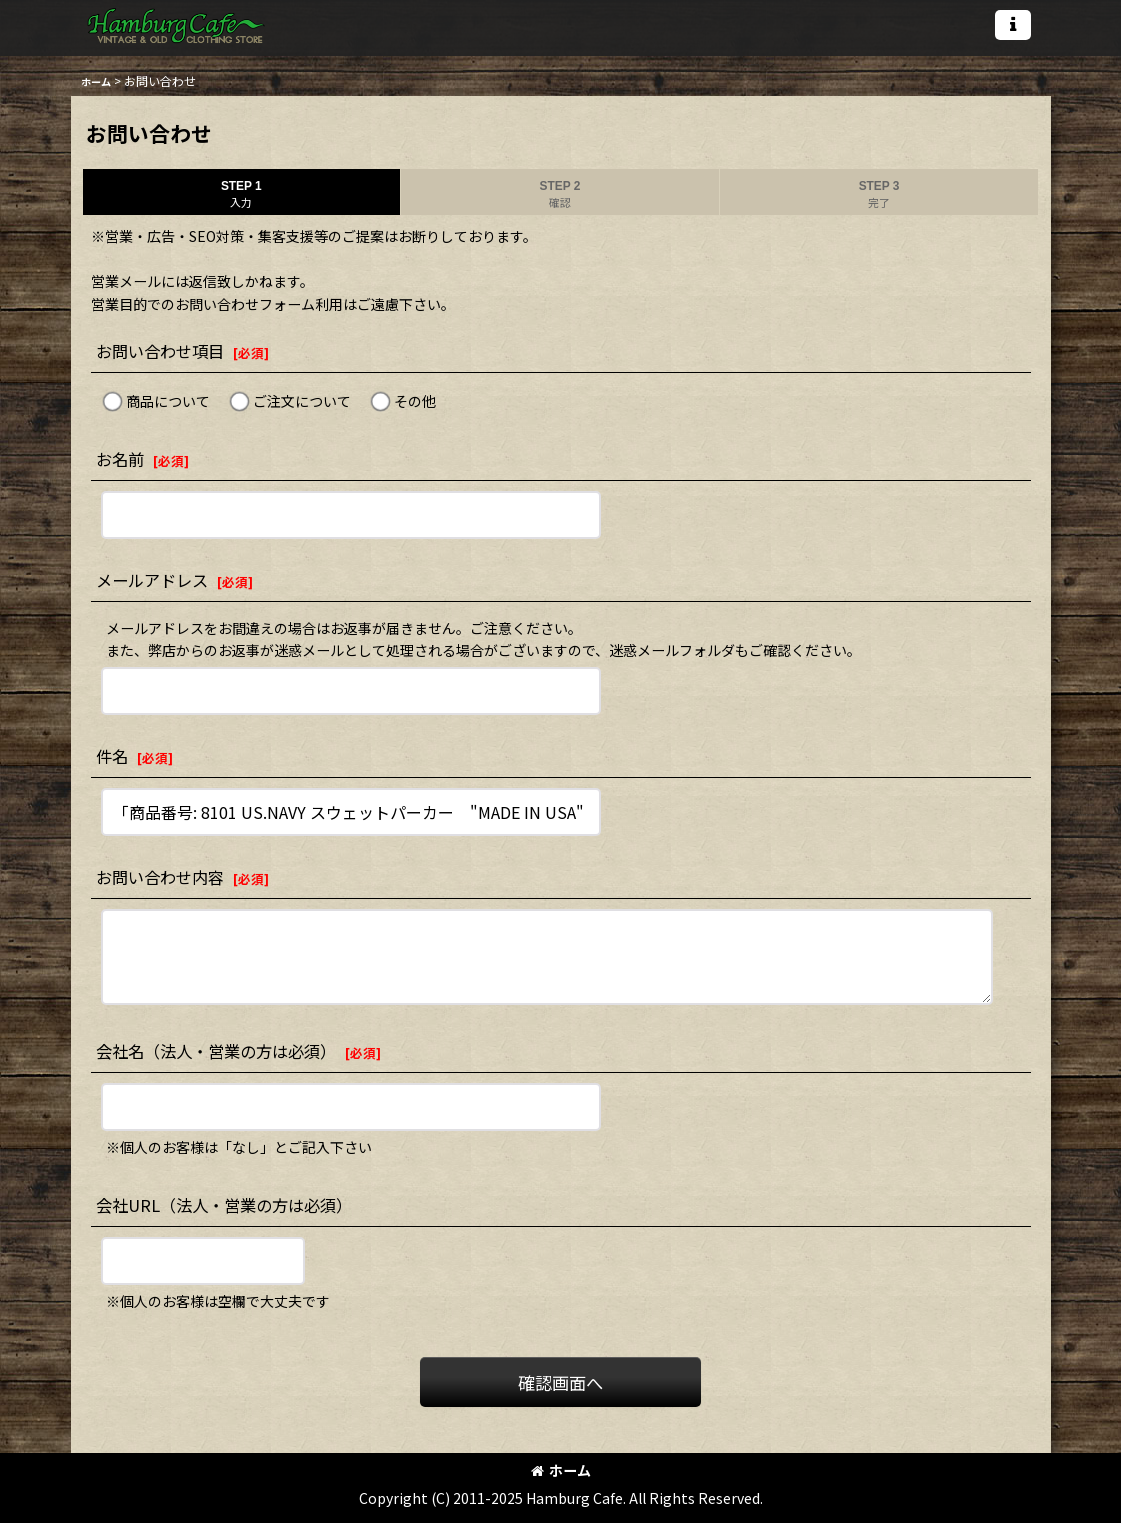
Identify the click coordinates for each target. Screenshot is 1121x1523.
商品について (168, 401)
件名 (112, 756)
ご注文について (302, 401)
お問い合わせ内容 (160, 877)
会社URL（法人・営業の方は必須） (224, 1205)
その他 (415, 401)
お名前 (120, 459)
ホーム (561, 1470)
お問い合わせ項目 (160, 351)
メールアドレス (152, 580)
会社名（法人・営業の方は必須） (216, 1051)
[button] (1013, 25)
